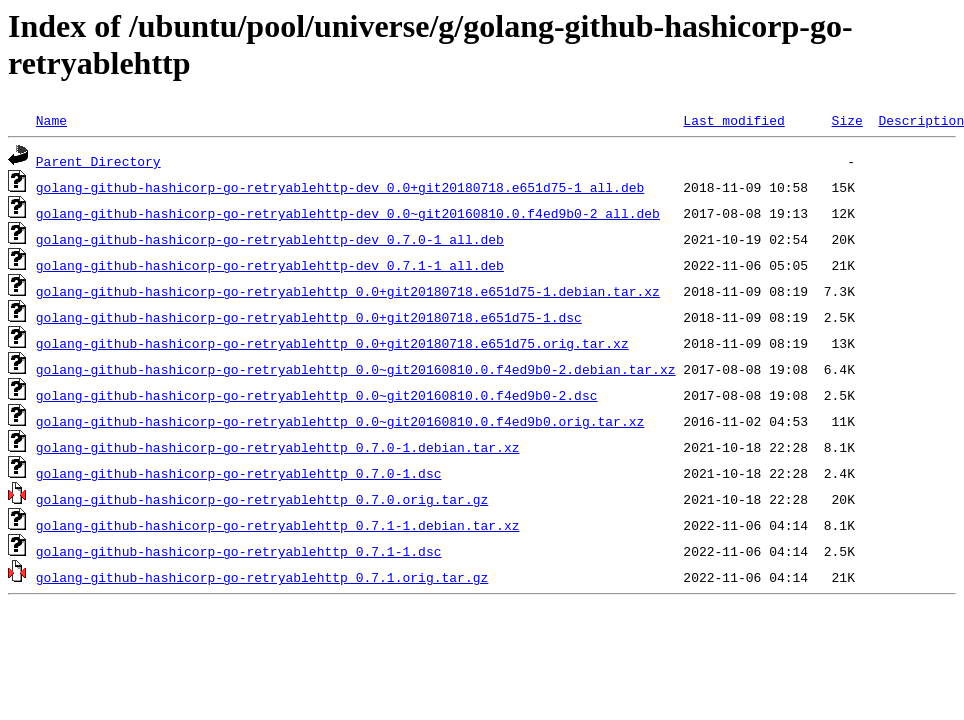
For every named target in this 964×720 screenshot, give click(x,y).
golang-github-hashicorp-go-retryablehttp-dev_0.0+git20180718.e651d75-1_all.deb (340, 187)
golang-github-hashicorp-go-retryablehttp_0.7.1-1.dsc (239, 551)
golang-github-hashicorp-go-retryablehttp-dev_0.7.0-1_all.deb (270, 239)
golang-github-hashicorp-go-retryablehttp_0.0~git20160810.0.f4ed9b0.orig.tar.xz (340, 421)
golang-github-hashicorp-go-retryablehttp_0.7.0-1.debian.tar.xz (278, 447)
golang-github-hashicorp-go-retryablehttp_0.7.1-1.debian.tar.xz (278, 525)
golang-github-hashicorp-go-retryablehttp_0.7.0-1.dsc (239, 473)
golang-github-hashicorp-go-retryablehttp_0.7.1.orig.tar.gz (262, 577)
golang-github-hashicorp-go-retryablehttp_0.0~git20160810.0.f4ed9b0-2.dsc (317, 395)
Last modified (733, 120)
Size (846, 120)
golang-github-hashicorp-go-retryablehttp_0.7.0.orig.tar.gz (262, 499)
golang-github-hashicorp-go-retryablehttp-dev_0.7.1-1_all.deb (270, 265)
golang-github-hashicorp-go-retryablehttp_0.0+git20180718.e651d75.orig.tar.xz (332, 343)
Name (51, 120)
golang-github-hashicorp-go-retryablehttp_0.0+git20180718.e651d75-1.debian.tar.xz (348, 291)
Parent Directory (98, 161)
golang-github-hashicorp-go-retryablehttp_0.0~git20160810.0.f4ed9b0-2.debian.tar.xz (356, 369)
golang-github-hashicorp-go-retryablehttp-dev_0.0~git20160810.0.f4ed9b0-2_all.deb (348, 213)
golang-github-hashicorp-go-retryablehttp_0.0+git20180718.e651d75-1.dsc (309, 317)
